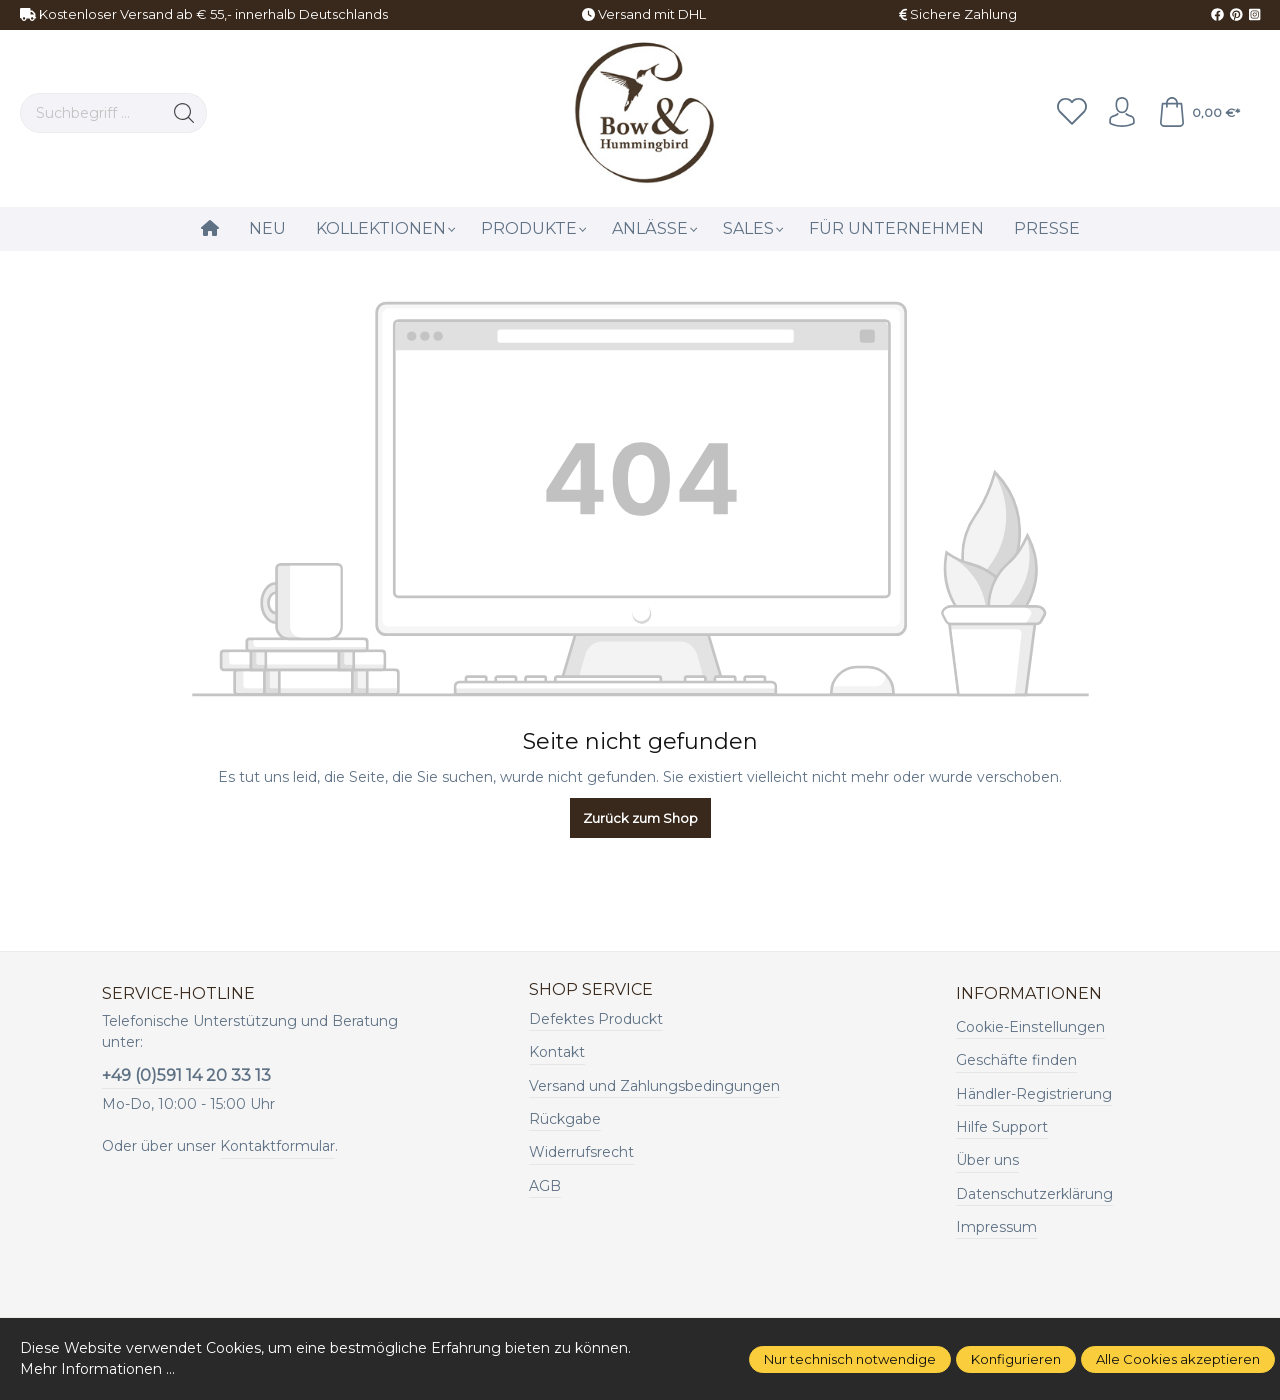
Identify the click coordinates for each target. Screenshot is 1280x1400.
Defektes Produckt (596, 1019)
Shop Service (591, 990)
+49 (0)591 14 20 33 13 (186, 1075)
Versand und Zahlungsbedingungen (654, 1086)
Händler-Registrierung (1034, 1094)
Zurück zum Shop (640, 818)
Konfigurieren (1016, 1359)
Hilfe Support (1002, 1127)
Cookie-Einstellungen (1030, 1027)
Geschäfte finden (1016, 1060)
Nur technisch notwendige (850, 1359)
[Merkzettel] (1072, 113)
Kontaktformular (277, 1146)
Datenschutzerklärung (1034, 1194)
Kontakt (557, 1052)
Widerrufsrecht (581, 1152)
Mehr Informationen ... (97, 1369)
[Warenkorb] (1198, 113)
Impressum (996, 1227)
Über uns (987, 1160)
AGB (545, 1186)
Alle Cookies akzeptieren (1178, 1359)
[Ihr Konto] (1122, 113)
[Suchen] (184, 113)
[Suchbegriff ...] (91, 113)
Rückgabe (565, 1119)
